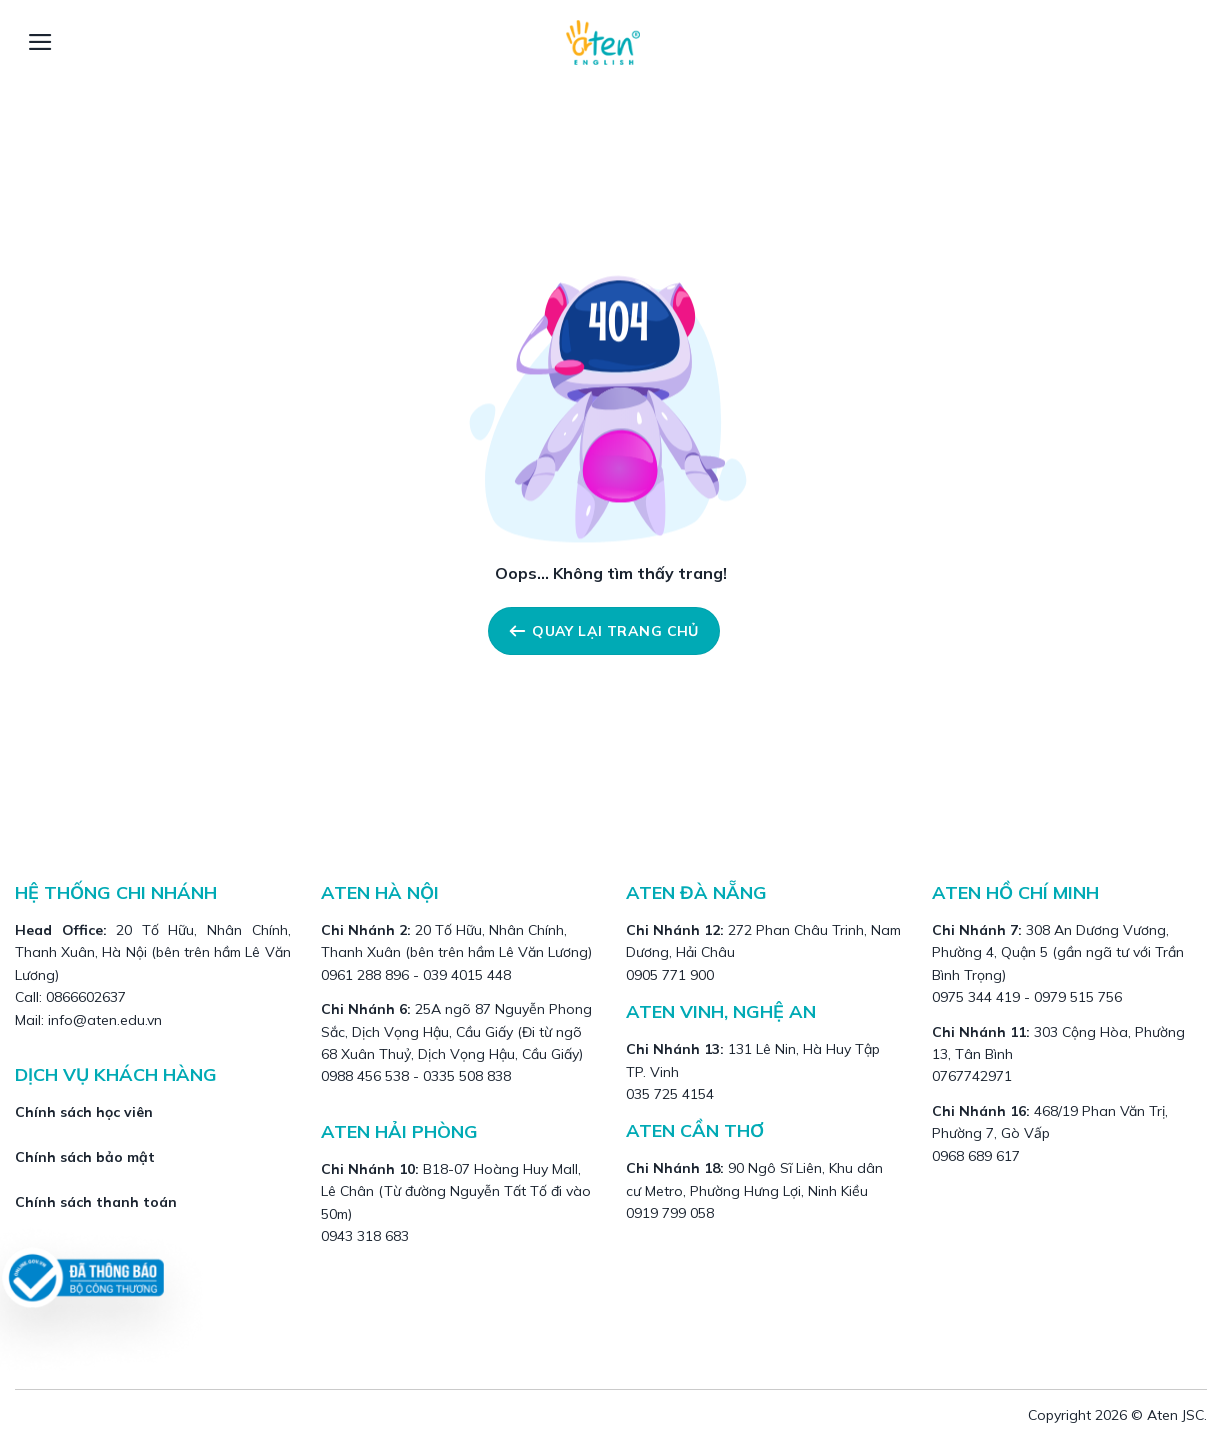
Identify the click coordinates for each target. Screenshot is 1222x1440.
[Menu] (40, 42)
